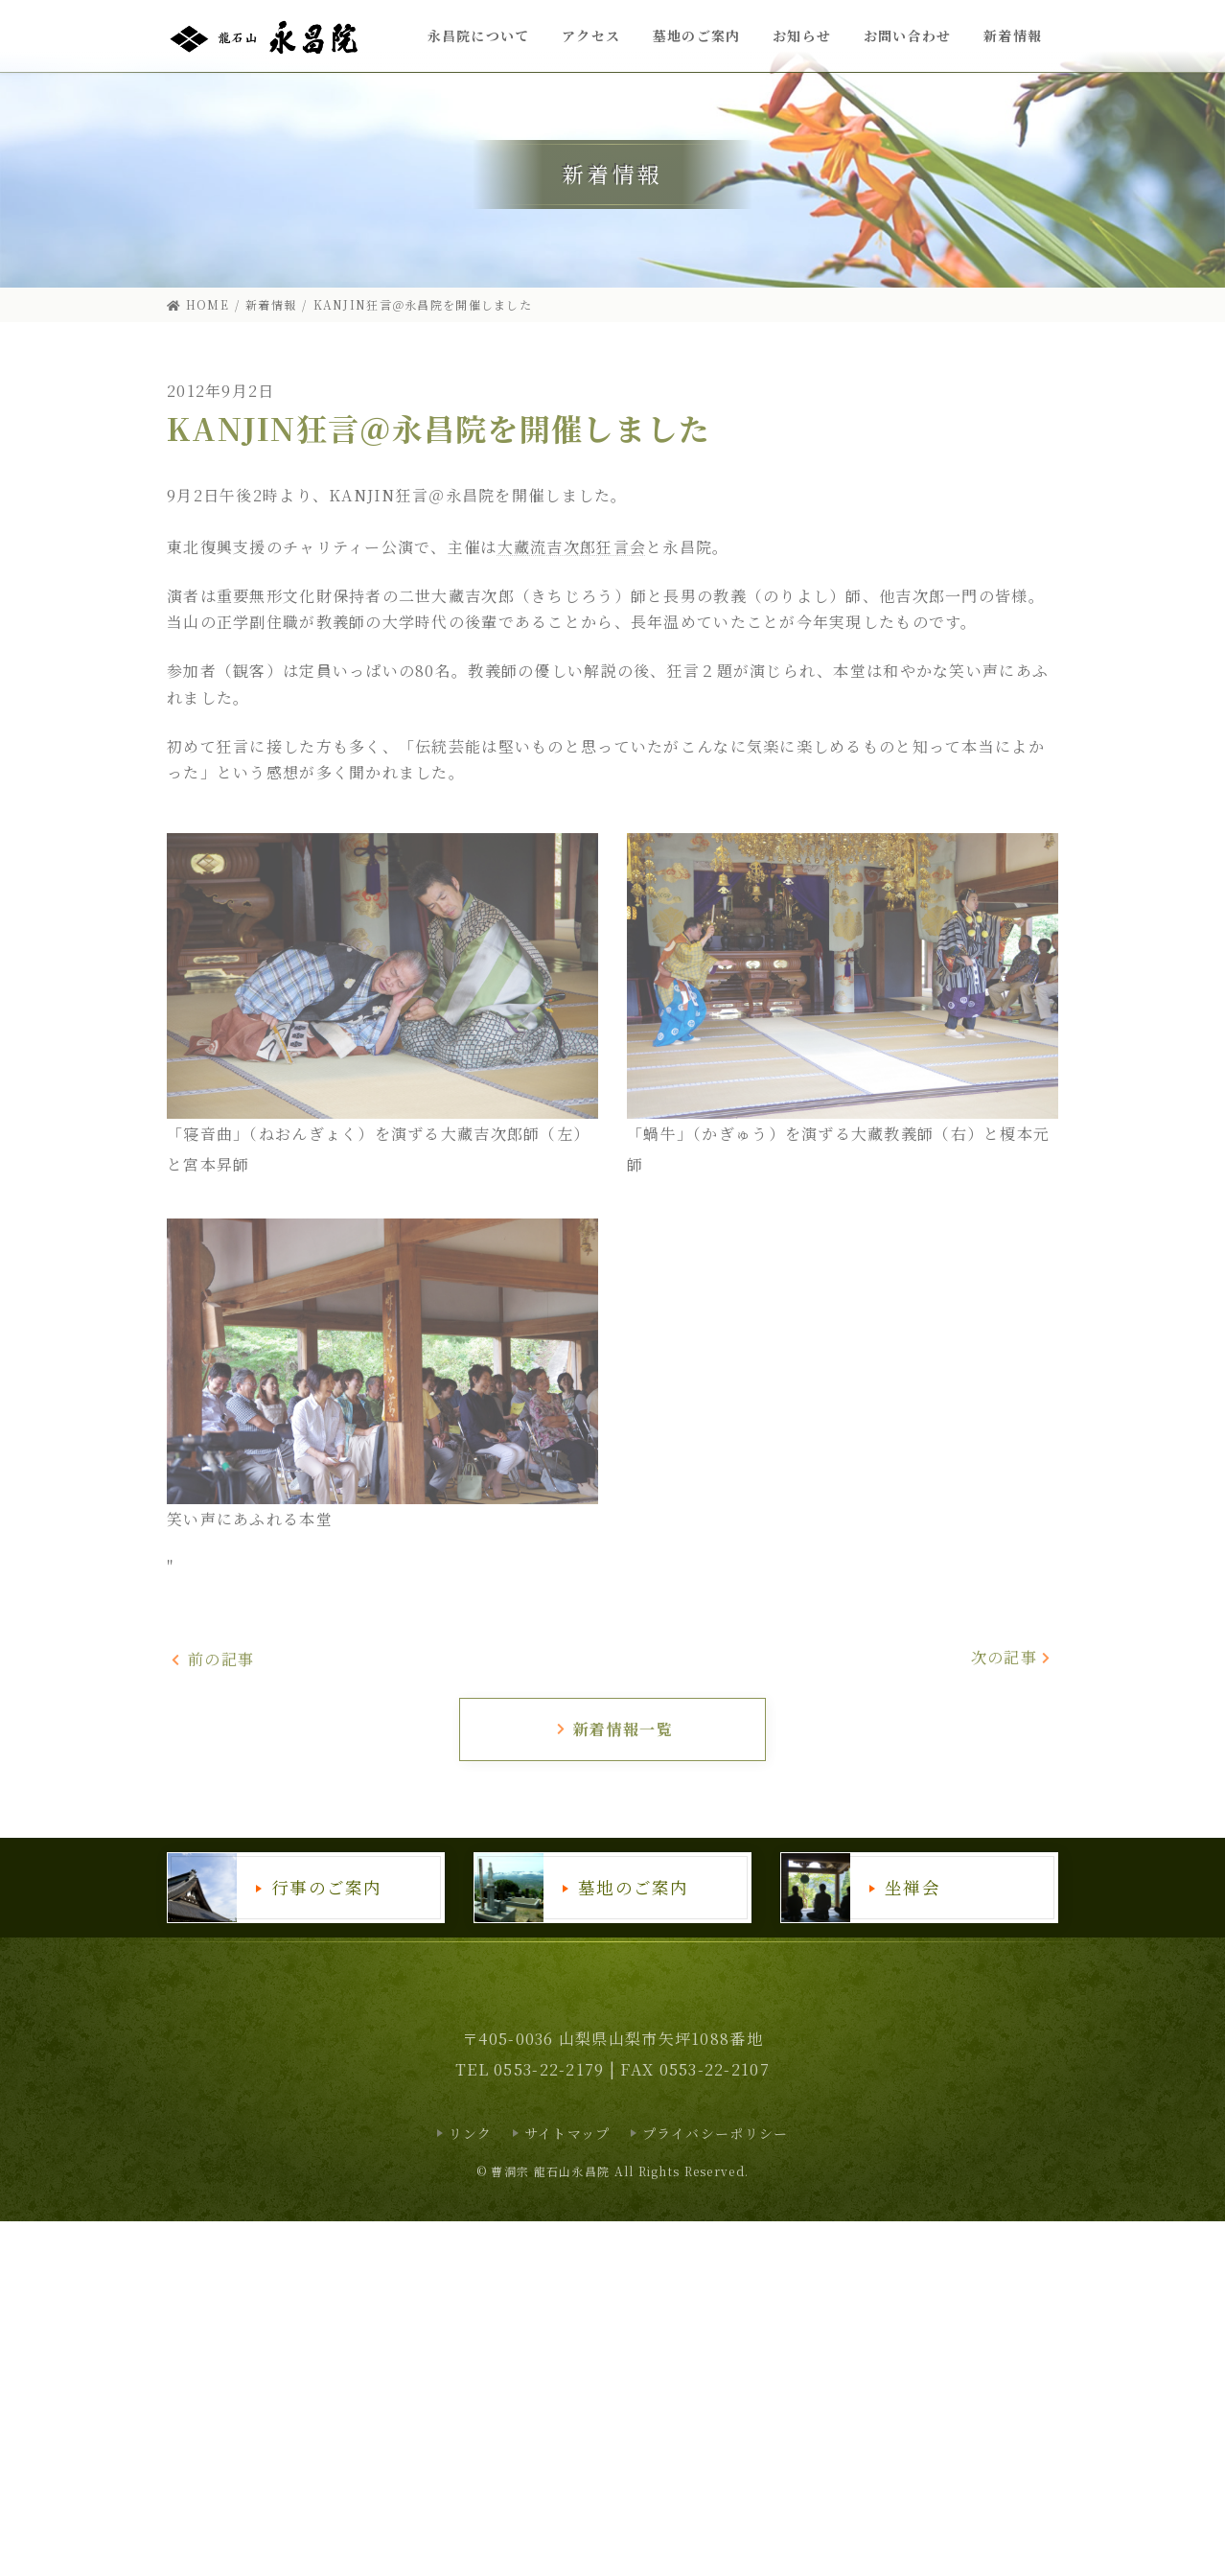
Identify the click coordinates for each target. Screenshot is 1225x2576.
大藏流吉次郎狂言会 (572, 547)
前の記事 (212, 1659)
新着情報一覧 (614, 1729)
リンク (471, 2133)
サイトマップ (567, 2133)
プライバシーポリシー (715, 2133)
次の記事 (1012, 1657)
